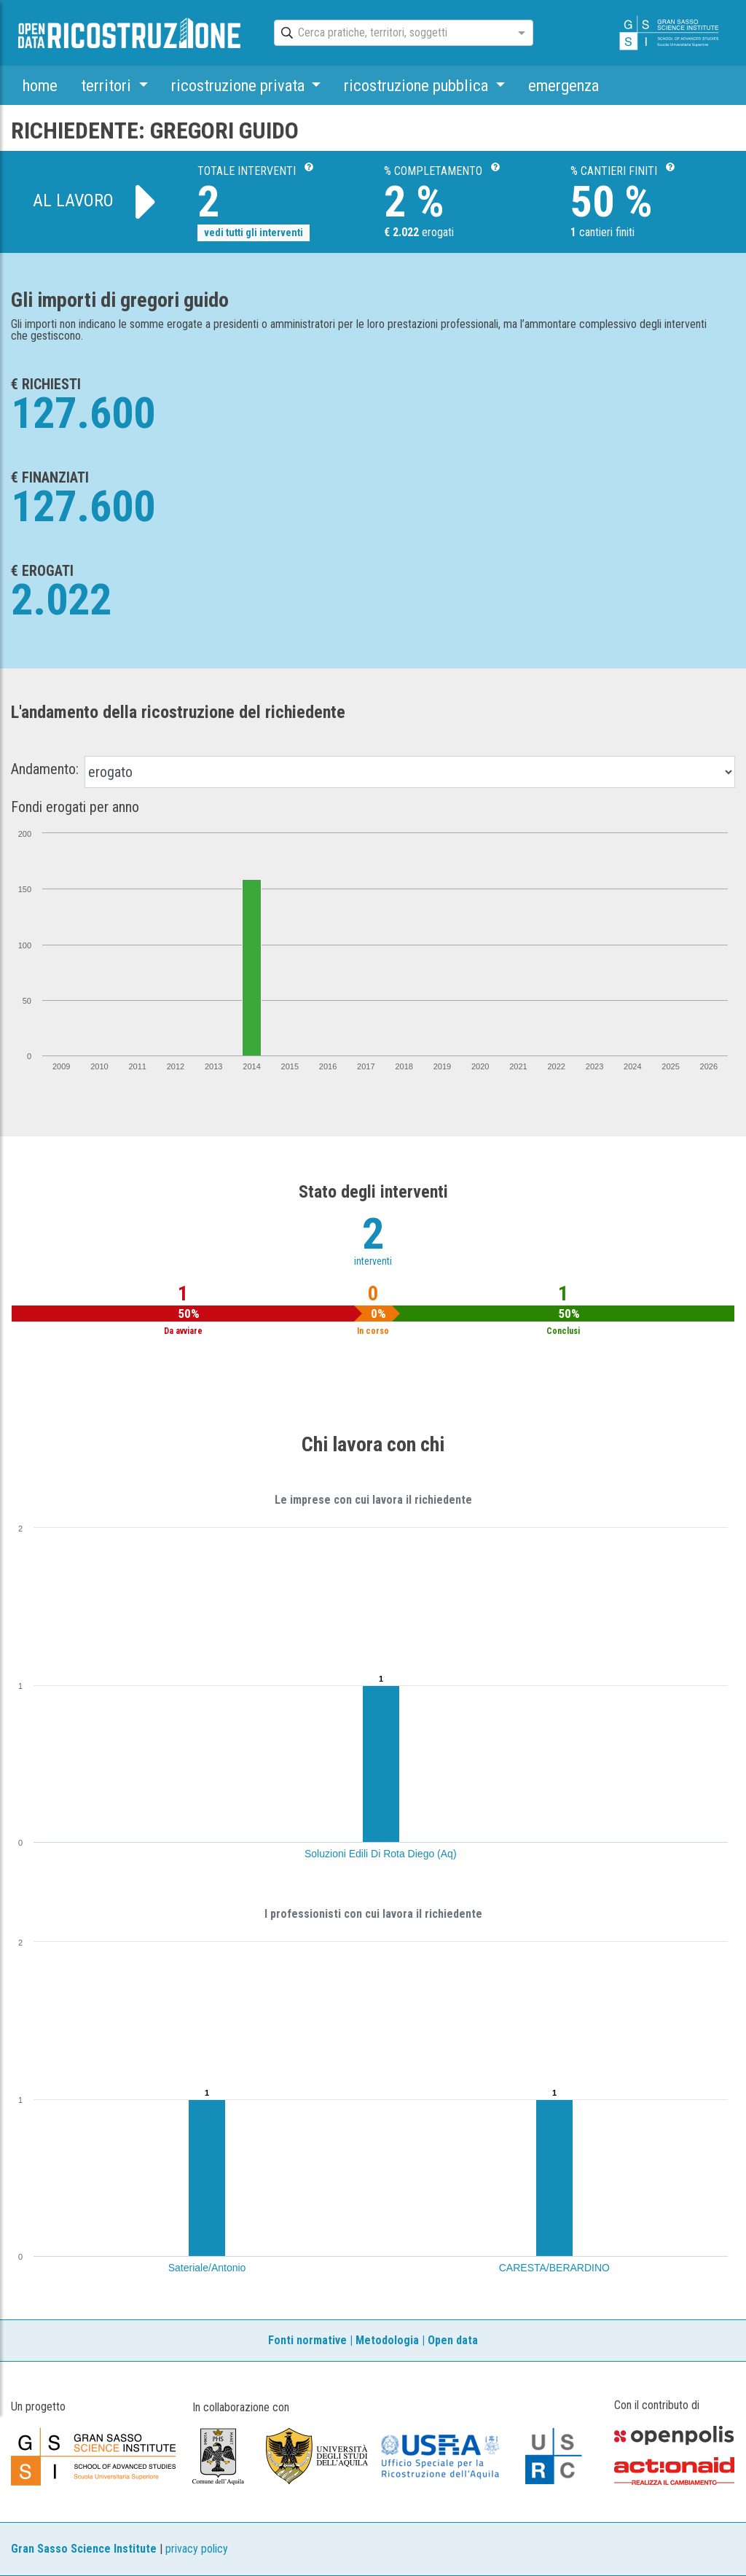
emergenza (563, 85)
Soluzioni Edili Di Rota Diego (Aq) (381, 1853)
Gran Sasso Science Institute (84, 2549)
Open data (453, 2340)
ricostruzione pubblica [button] (418, 85)
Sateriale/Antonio (207, 2267)
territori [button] (108, 85)
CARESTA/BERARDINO (554, 2267)
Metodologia (387, 2340)
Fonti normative (307, 2340)
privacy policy (196, 2549)
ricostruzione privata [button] (239, 85)
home (40, 85)
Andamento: (45, 769)
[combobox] (390, 33)
